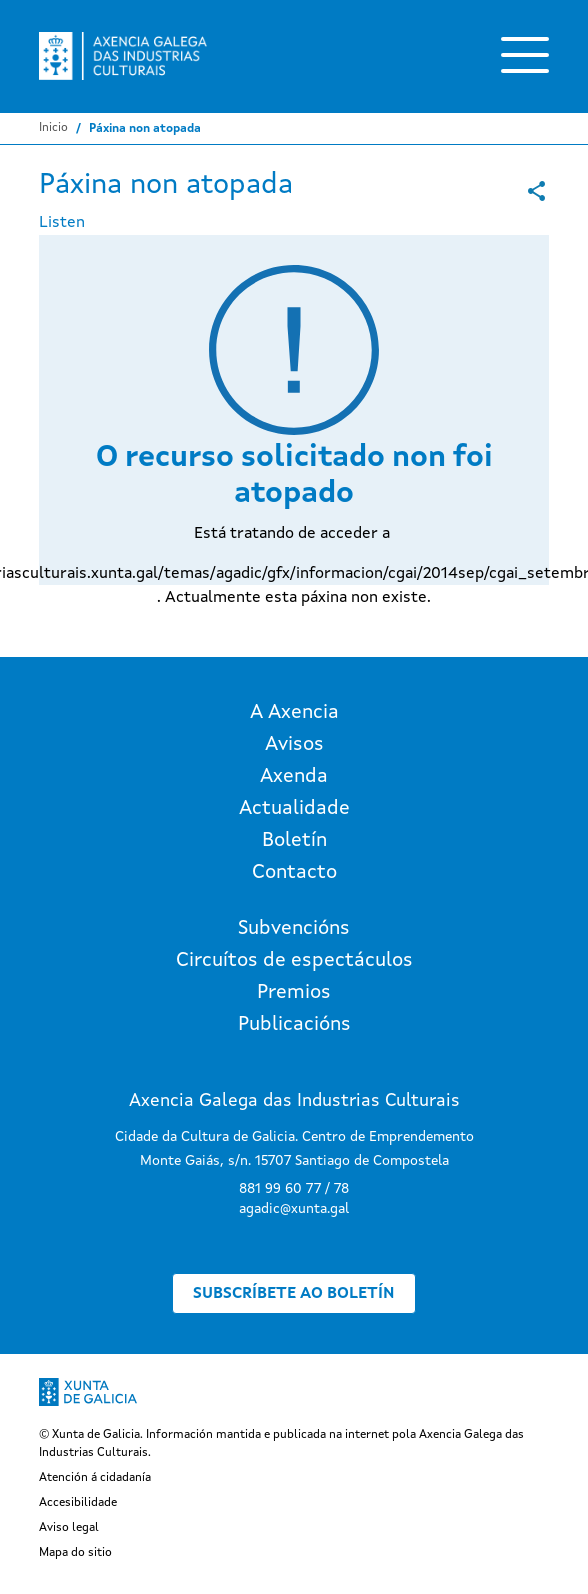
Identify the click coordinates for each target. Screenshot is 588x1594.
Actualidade (294, 809)
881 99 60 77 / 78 (294, 1189)
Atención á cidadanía (95, 1478)
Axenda (294, 777)
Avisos (294, 745)
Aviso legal (69, 1528)
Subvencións (294, 929)
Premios (294, 993)
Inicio (53, 128)
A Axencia (294, 713)
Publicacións (294, 1025)
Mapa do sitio (75, 1553)
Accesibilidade (78, 1503)
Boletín (294, 841)
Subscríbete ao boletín (294, 1294)
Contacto (294, 873)
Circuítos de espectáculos (294, 961)
